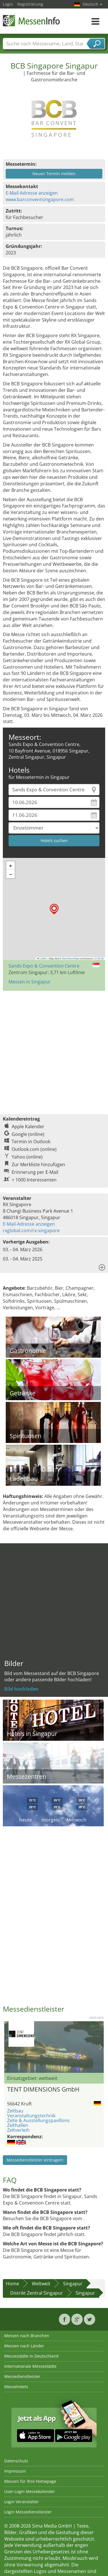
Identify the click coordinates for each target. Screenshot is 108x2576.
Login (8, 4)
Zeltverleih (18, 2130)
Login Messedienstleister (28, 2512)
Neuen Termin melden (54, 173)
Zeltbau (15, 2111)
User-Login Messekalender (29, 2491)
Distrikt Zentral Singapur (36, 2293)
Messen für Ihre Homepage (30, 2481)
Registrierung (30, 4)
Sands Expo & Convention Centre (44, 966)
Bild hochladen (21, 1689)
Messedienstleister (22, 2376)
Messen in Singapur (30, 982)
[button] (54, 909)
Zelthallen (17, 2125)
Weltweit (41, 2283)
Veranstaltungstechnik (31, 2115)
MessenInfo (31, 20)
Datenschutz (16, 2461)
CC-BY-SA (99, 958)
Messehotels (16, 2386)
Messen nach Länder (24, 2345)
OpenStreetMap (70, 958)
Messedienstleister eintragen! (35, 2160)
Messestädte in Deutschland (31, 2356)
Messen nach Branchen (26, 2335)
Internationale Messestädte (30, 2366)
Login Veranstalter (21, 2501)
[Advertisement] (53, 1049)
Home (12, 2283)
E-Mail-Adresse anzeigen (32, 193)
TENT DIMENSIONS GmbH (43, 2089)
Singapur (72, 2283)
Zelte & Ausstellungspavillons (38, 2120)
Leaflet (42, 958)
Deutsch (92, 4)
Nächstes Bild (100, 2047)
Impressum (15, 2471)
